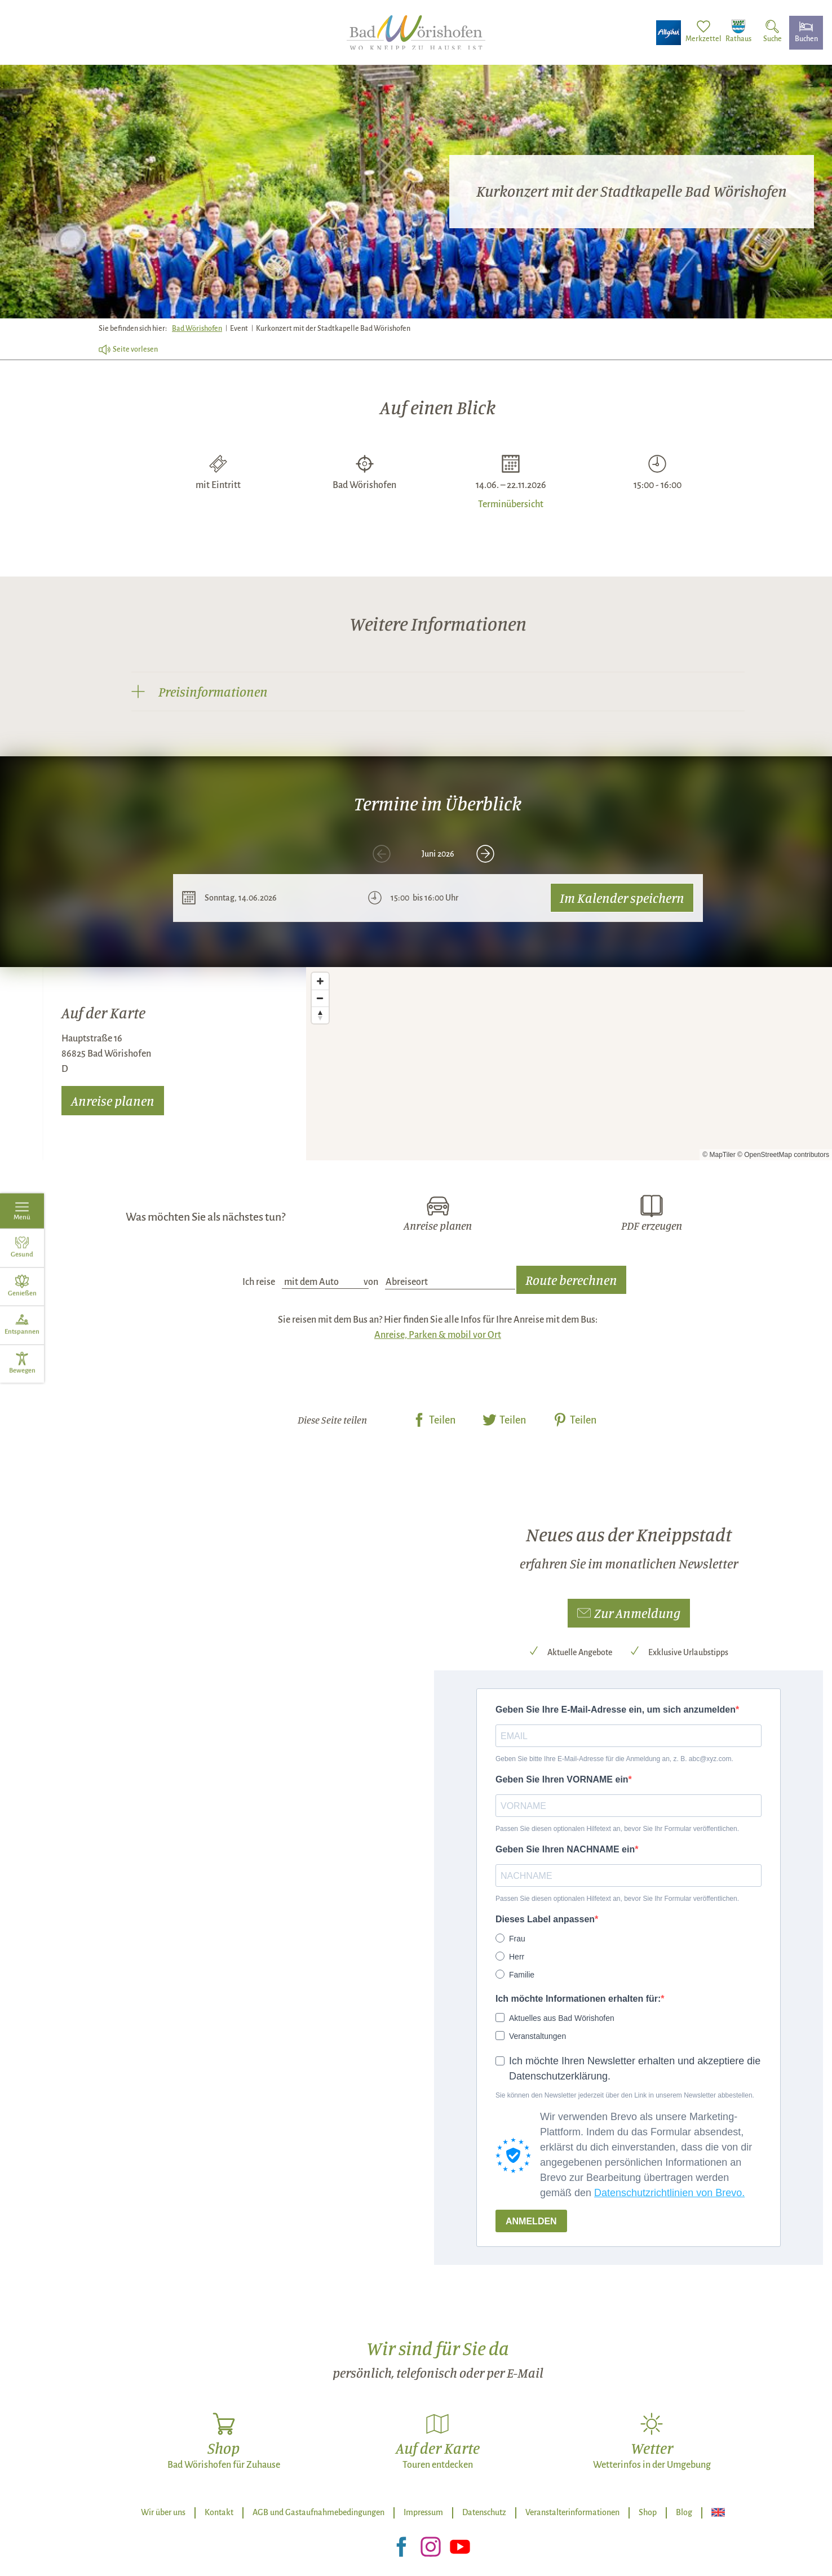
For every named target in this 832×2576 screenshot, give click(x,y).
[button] (629, 1613)
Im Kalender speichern (622, 897)
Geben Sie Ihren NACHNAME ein (565, 1849)
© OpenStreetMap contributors (783, 1155)
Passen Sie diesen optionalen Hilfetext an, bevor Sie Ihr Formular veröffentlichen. (617, 1829)
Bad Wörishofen (197, 328)
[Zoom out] (320, 998)
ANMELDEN (531, 2221)
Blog (684, 2512)
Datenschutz (484, 2512)
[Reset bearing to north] (320, 1015)
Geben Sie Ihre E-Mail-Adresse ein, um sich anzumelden (615, 1709)
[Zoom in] (320, 981)
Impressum (423, 2512)
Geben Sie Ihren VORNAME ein (562, 1779)
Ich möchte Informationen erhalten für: (578, 1998)
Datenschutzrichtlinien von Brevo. (669, 2192)
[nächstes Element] (485, 853)
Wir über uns (163, 2512)
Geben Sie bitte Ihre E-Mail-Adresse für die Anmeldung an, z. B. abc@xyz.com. (614, 1759)
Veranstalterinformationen (572, 2512)
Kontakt (219, 2512)
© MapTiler (718, 1155)
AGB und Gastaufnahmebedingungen (318, 2512)
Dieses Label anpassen (545, 1919)
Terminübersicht (510, 503)
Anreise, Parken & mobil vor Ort (437, 1335)
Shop (648, 2512)
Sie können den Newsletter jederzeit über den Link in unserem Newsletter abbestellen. (624, 2095)
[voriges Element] (381, 853)
